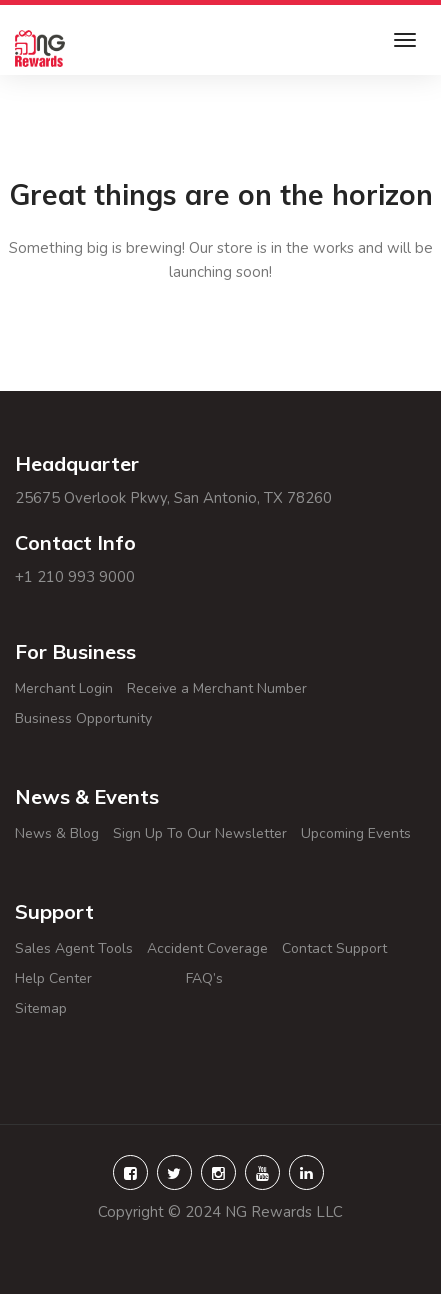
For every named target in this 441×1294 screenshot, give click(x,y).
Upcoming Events (356, 833)
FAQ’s (256, 978)
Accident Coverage (207, 948)
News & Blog (57, 833)
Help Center (93, 978)
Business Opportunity (83, 718)
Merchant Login (64, 688)
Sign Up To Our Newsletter (200, 833)
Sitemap (65, 1008)
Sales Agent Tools (74, 948)
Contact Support (334, 948)
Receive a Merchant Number (217, 688)
